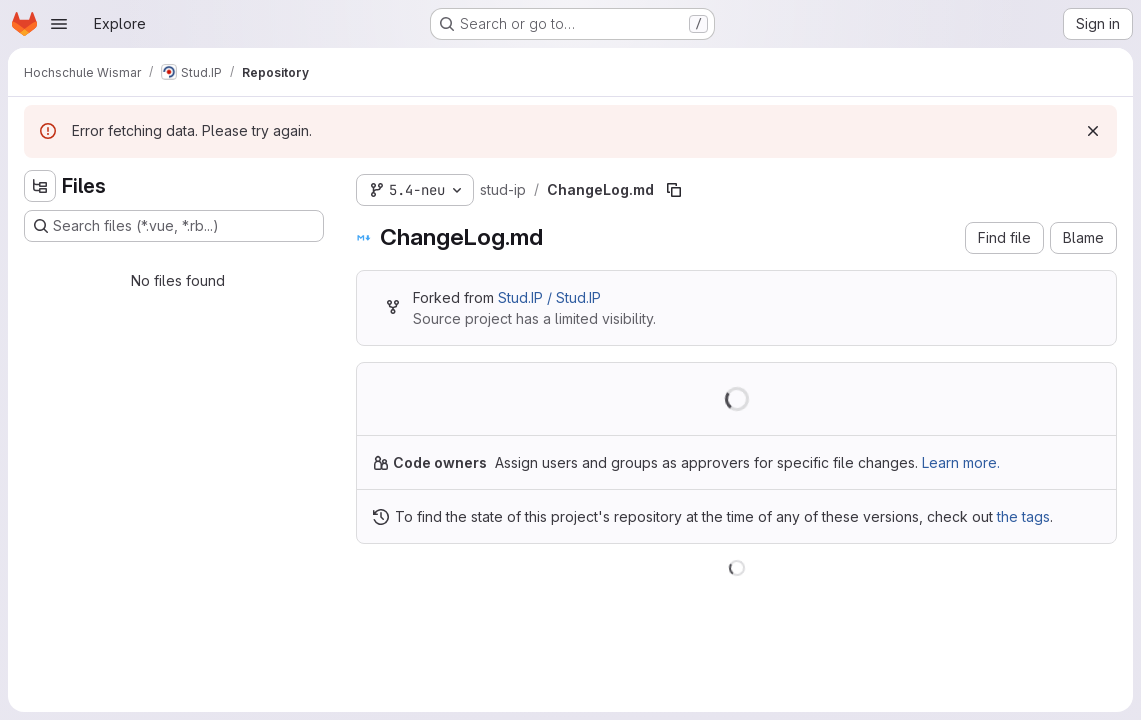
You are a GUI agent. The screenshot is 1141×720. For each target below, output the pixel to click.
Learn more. (961, 462)
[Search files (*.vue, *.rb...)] (174, 226)
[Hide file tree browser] (40, 186)
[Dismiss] (1093, 131)
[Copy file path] (674, 190)
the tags (1023, 516)
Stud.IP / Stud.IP (549, 297)
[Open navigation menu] (59, 24)
